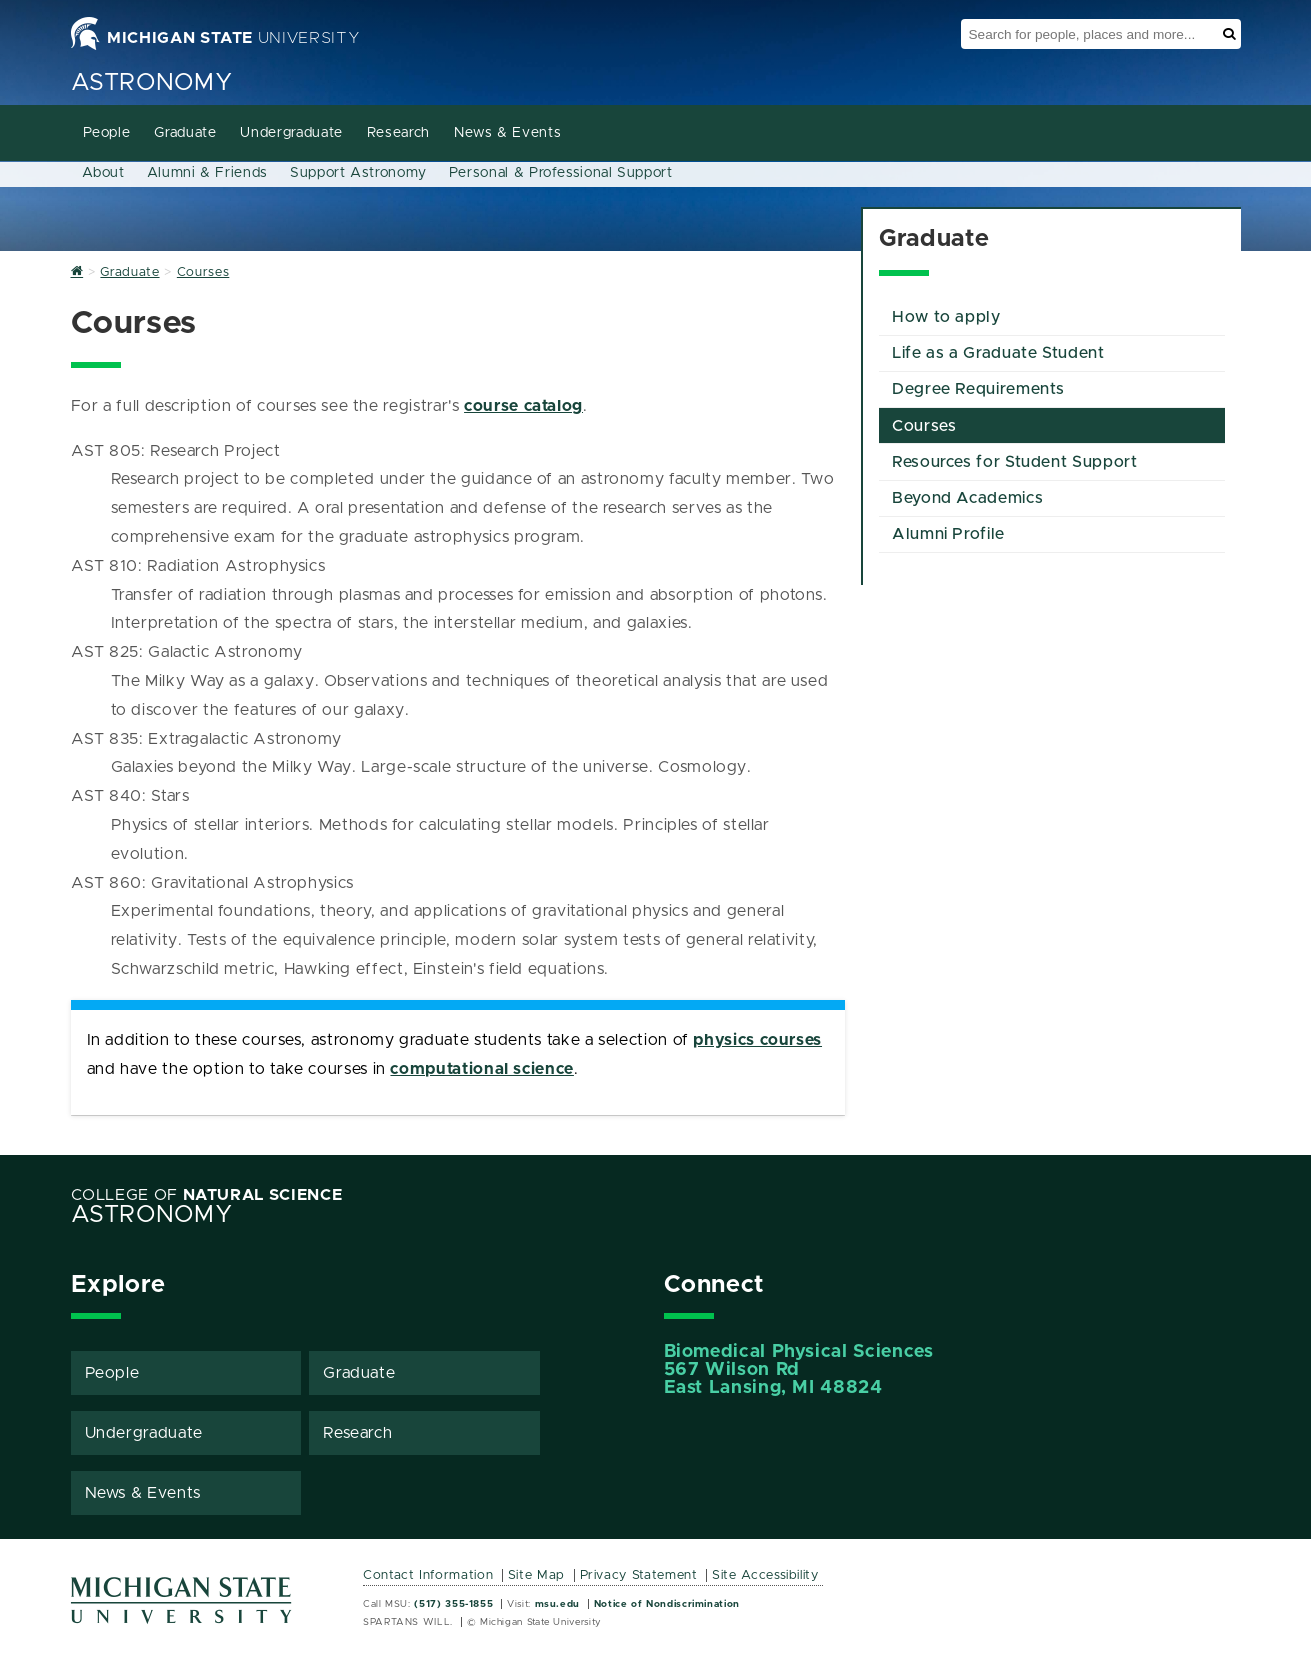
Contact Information (428, 1575)
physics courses (757, 1040)
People (107, 133)
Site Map (536, 1575)
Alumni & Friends (207, 173)
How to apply (946, 317)
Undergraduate (291, 133)
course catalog (523, 406)
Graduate (185, 133)
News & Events (507, 133)
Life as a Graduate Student (998, 353)
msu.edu (557, 1604)
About (103, 173)
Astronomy (152, 83)
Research (398, 133)
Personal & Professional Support (561, 173)
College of (207, 1195)
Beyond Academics (967, 498)
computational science (481, 1069)
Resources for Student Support (1015, 462)
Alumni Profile (948, 534)
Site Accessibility (765, 1575)
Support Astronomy (358, 173)
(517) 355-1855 (453, 1604)
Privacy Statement (639, 1575)
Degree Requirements (978, 389)
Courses (924, 426)
